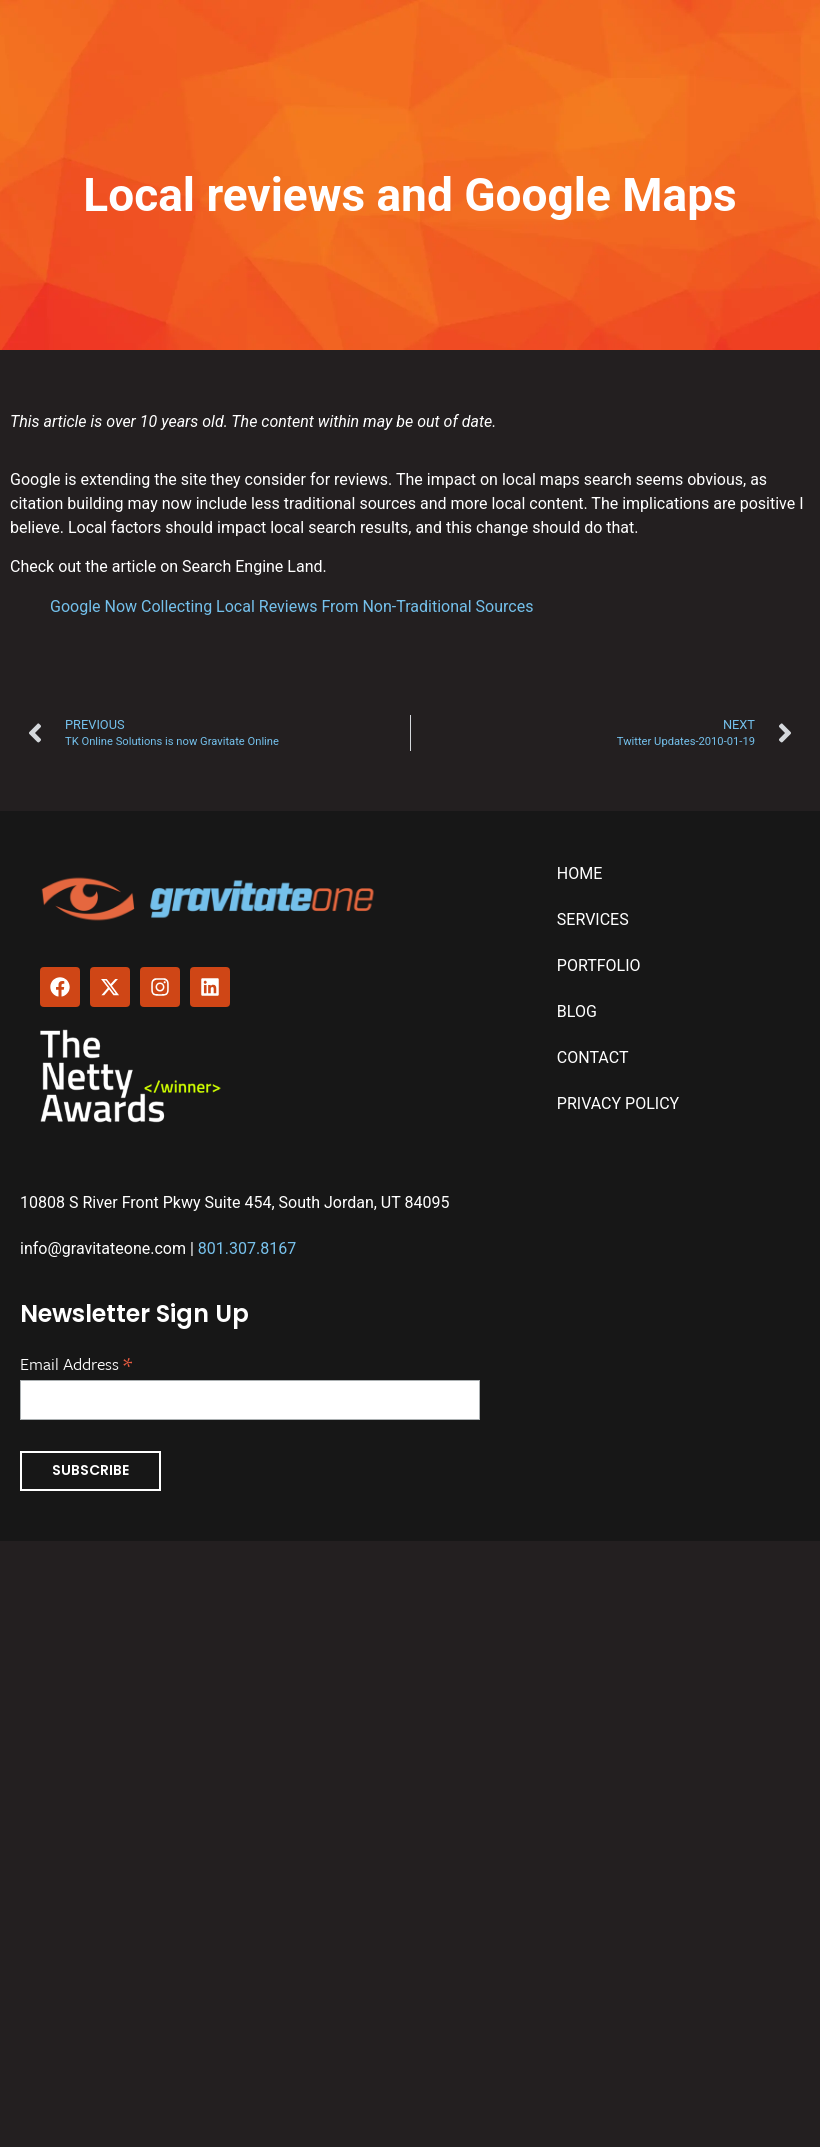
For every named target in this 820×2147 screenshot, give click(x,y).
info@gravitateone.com (103, 1248)
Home (579, 873)
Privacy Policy (618, 1103)
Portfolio (599, 965)
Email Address (76, 1362)
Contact (593, 1057)
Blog (577, 1011)
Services (593, 919)
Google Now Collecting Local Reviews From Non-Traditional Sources (291, 606)
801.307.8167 (247, 1248)
